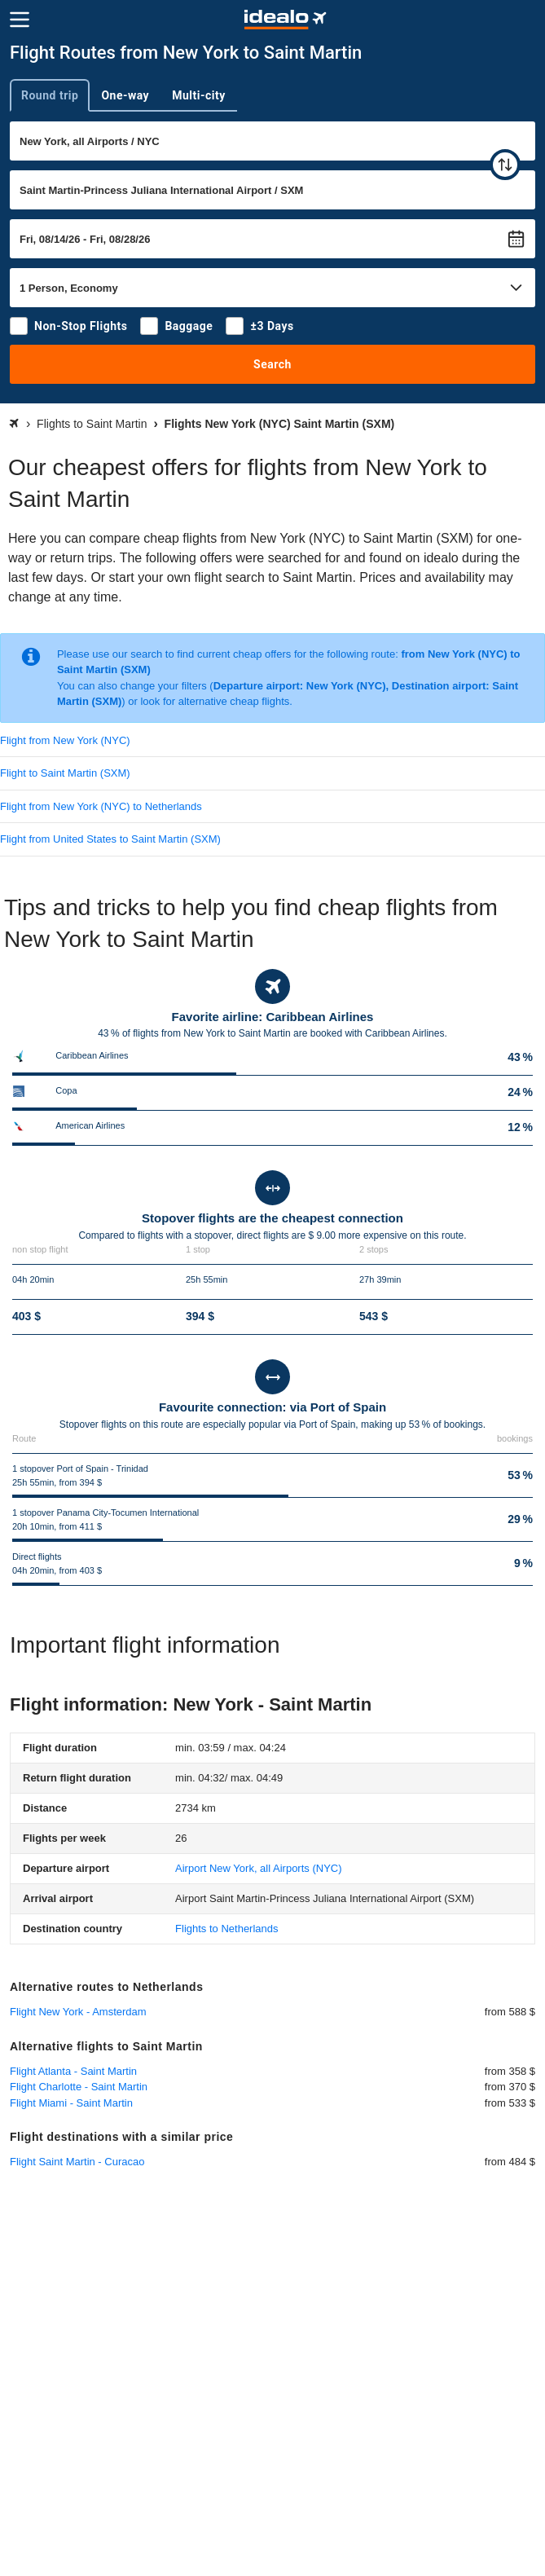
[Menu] (19, 19)
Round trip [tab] (49, 95)
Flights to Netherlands (226, 1928)
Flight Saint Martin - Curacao (77, 2161)
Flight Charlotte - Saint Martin (78, 2087)
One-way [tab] (125, 95)
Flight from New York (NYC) (65, 740)
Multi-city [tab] (199, 95)
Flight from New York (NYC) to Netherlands (101, 806)
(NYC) (258, 1868)
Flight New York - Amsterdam (78, 2012)
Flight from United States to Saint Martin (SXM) (110, 839)
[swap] (505, 164)
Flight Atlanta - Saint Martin (73, 2071)
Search (272, 364)
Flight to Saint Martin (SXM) (65, 773)
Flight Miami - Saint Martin (71, 2103)
